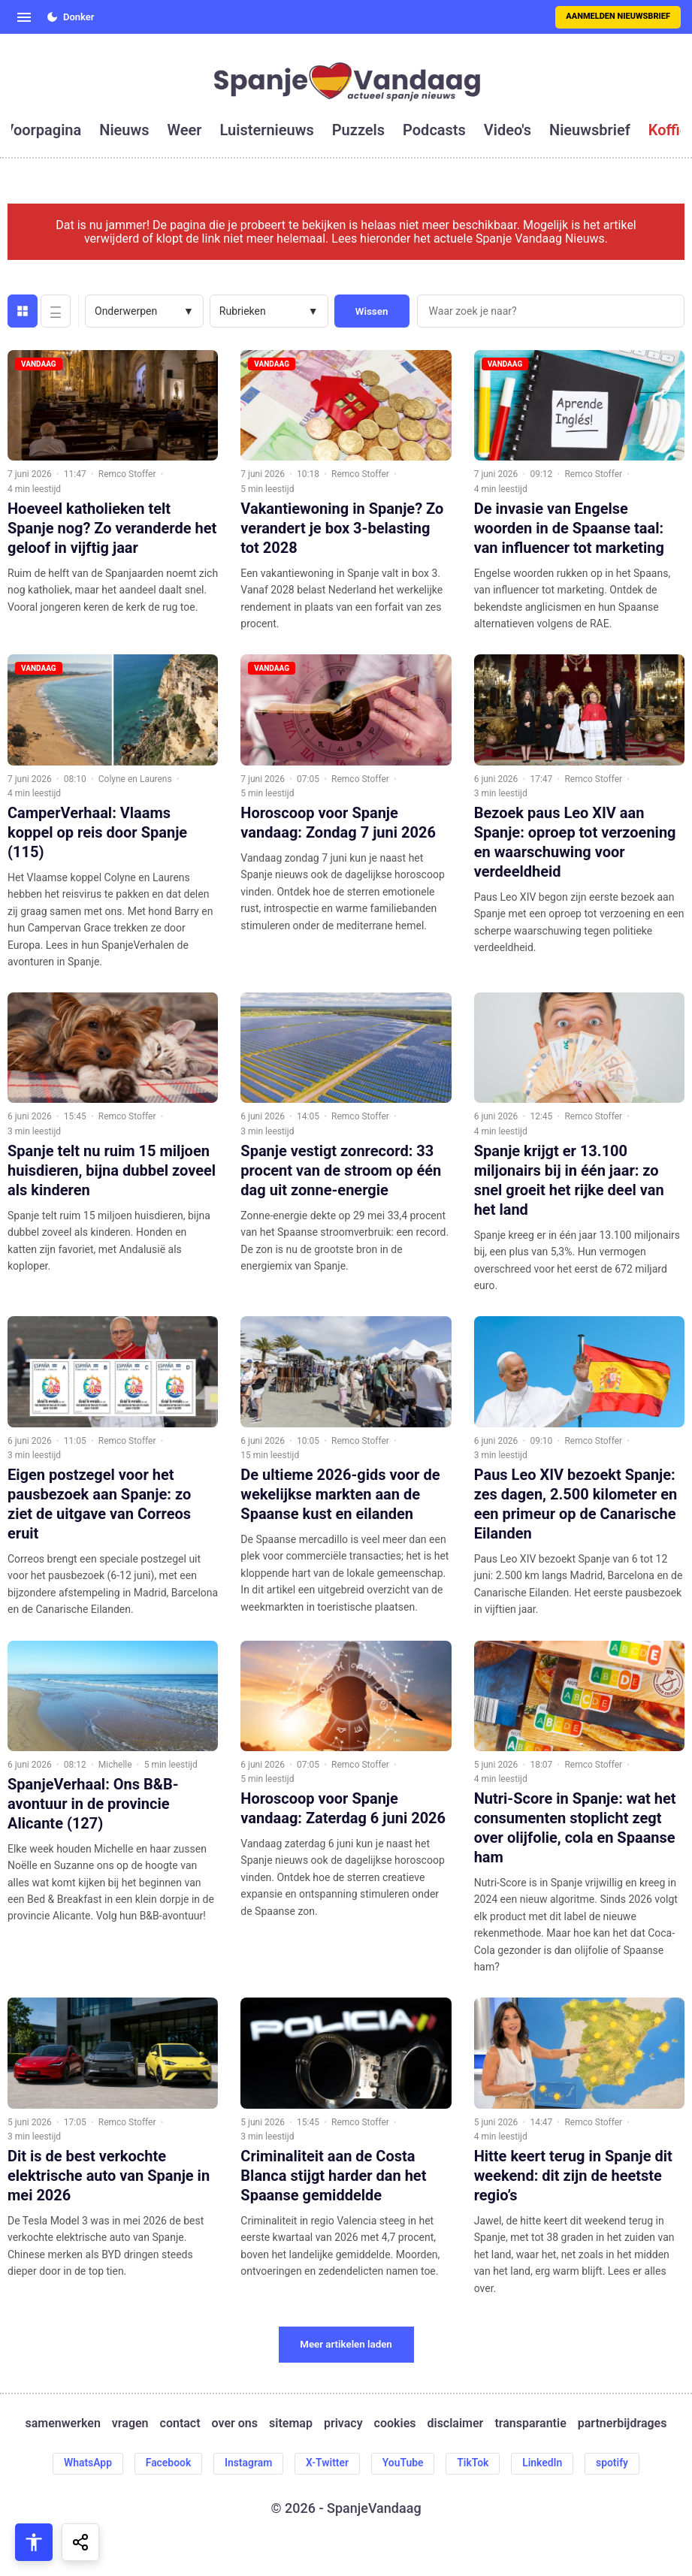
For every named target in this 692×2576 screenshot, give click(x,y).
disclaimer (455, 2423)
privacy (343, 2423)
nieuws (124, 130)
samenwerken (63, 2423)
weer (185, 130)
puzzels (358, 130)
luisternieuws (267, 130)
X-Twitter (327, 2463)
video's (507, 130)
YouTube (403, 2463)
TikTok (474, 2463)
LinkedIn (544, 2463)
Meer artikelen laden (346, 2344)
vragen (130, 2423)
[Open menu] (24, 17)
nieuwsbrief (589, 130)
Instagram (248, 2463)
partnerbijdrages (622, 2423)
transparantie (530, 2423)
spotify (613, 2463)
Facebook (167, 2463)
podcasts (434, 130)
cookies (395, 2423)
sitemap (291, 2423)
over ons (235, 2423)
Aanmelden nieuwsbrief (618, 16)
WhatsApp (86, 2463)
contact (180, 2423)
